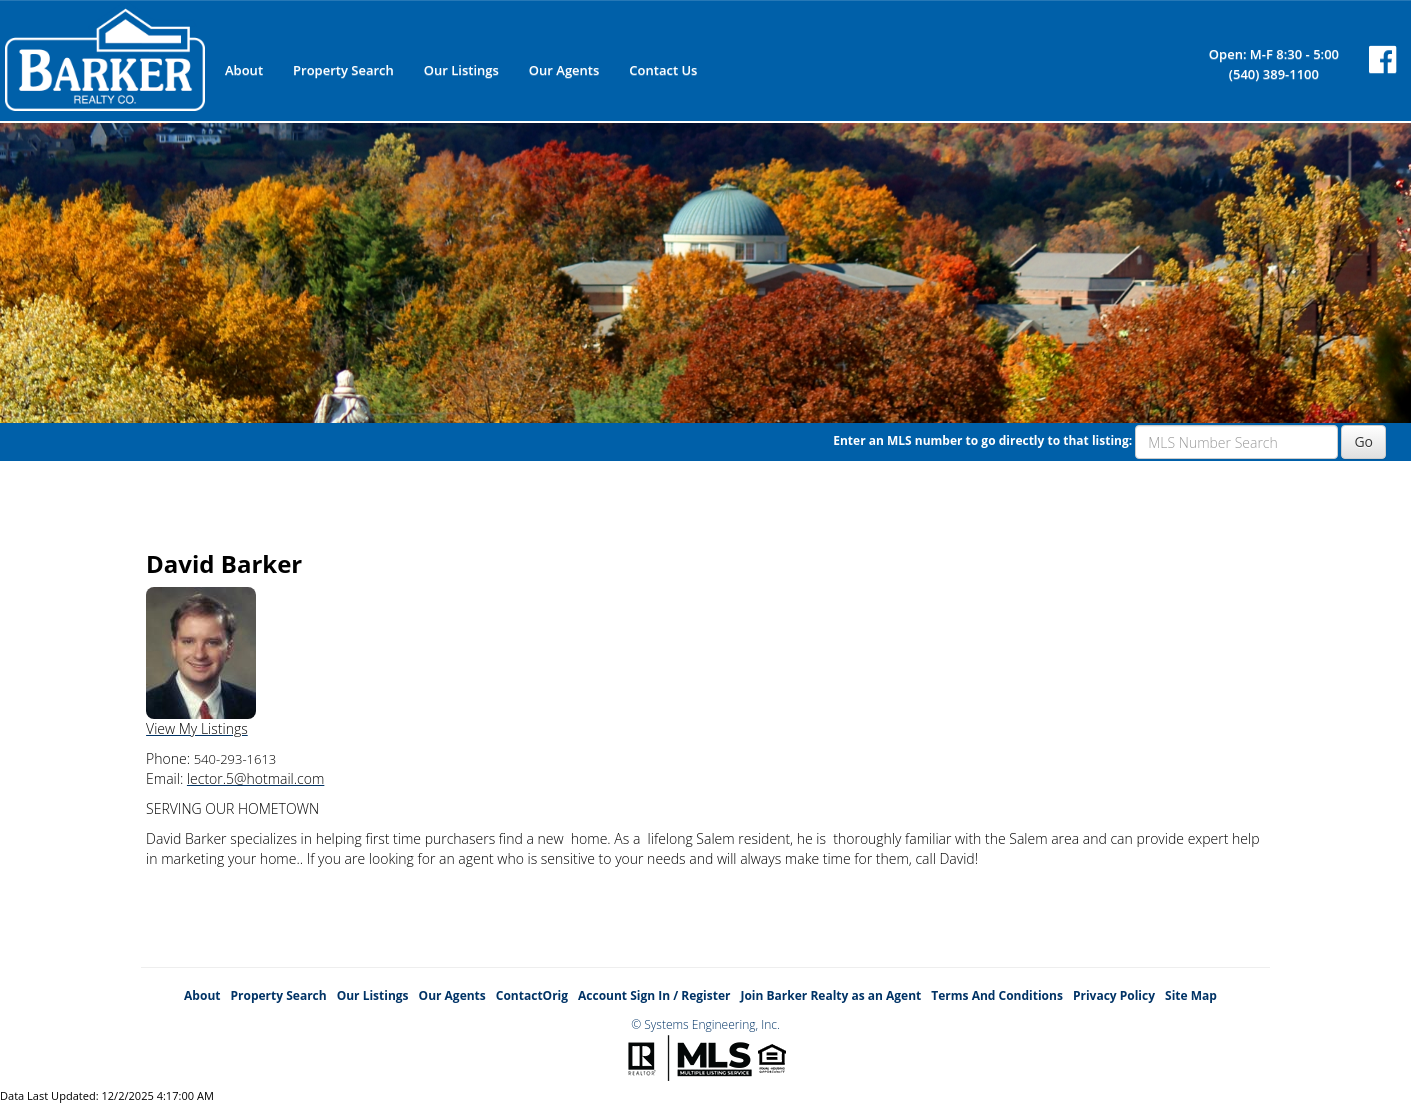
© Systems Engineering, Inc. (705, 1024)
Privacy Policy (1114, 995)
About (244, 70)
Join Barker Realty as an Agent (830, 995)
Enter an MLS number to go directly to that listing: (982, 440)
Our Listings (461, 70)
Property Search (343, 70)
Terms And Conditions (997, 995)
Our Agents (564, 70)
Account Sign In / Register (654, 995)
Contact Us (663, 70)
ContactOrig (532, 995)
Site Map (1191, 995)
